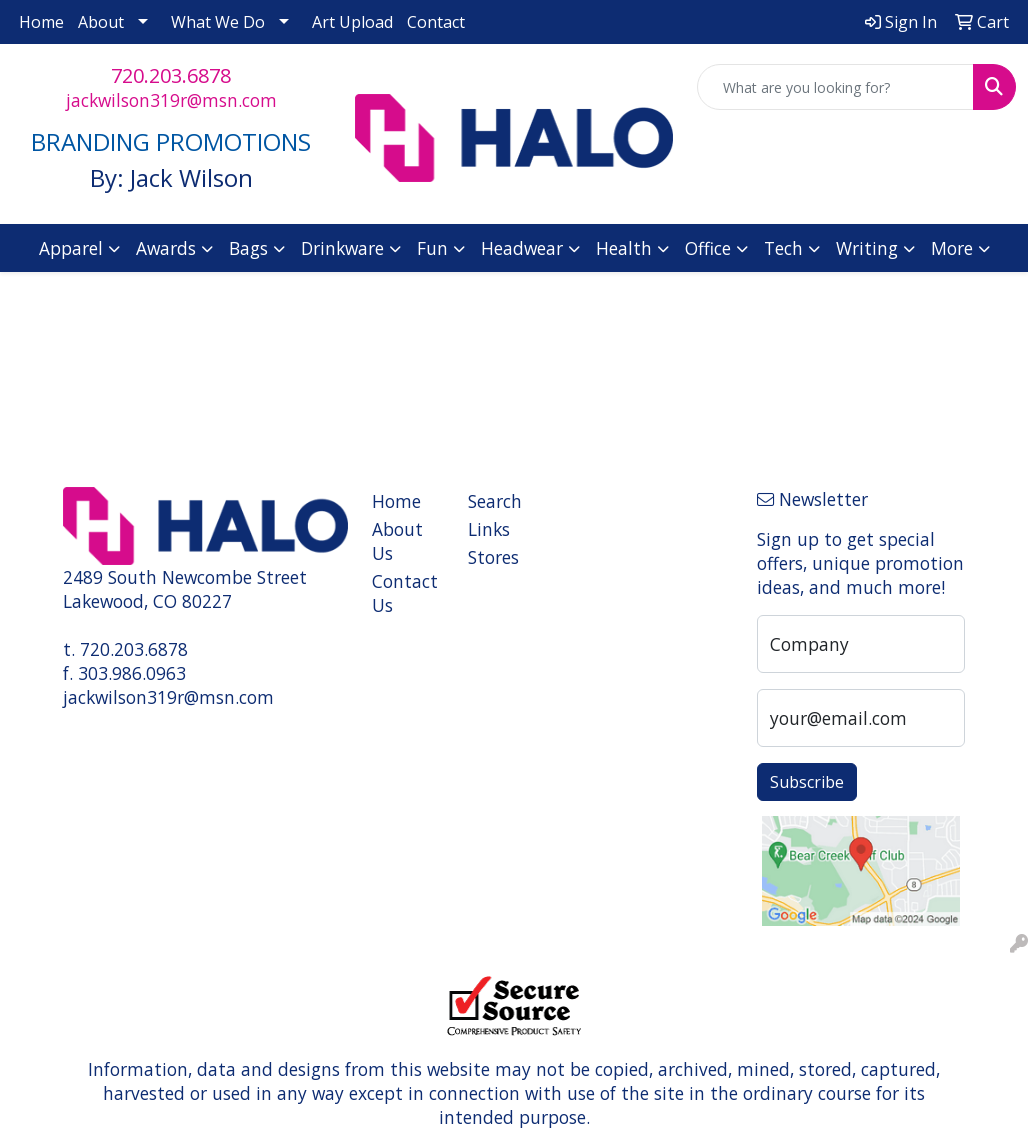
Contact (436, 22)
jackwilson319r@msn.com (171, 100)
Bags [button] (248, 248)
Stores (493, 557)
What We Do (218, 22)
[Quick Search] (835, 87)
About (101, 22)
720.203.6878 (171, 75)
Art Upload (352, 22)
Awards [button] (166, 248)
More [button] (952, 248)
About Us (397, 541)
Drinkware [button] (342, 248)
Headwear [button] (522, 248)
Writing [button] (867, 248)
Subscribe (807, 782)
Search (495, 501)
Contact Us (405, 593)
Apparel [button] (71, 248)
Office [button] (708, 248)
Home (41, 22)
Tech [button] (783, 248)
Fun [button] (432, 248)
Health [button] (624, 248)
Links (489, 529)
